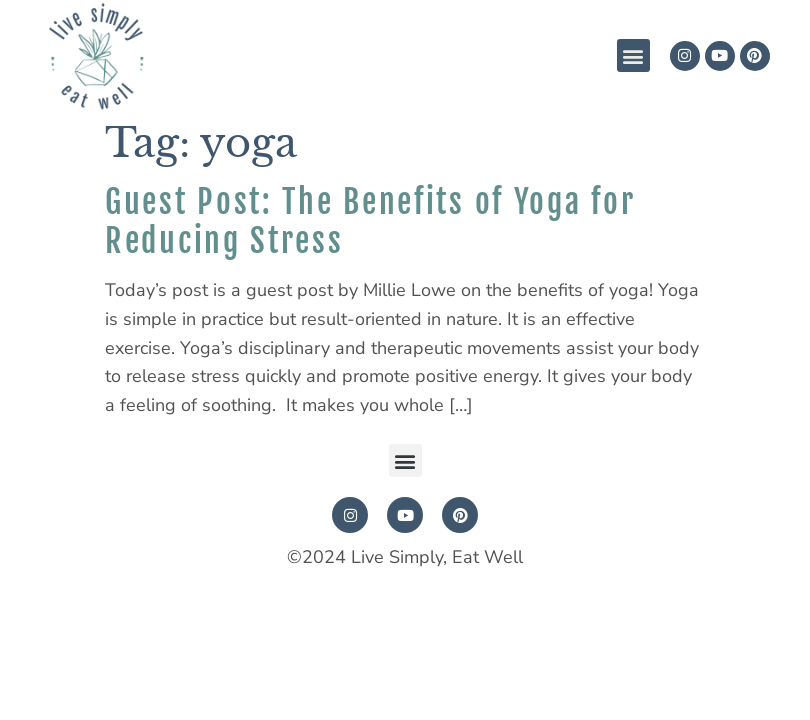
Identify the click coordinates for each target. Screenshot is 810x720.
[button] (633, 55)
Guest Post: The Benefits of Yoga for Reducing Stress (370, 221)
